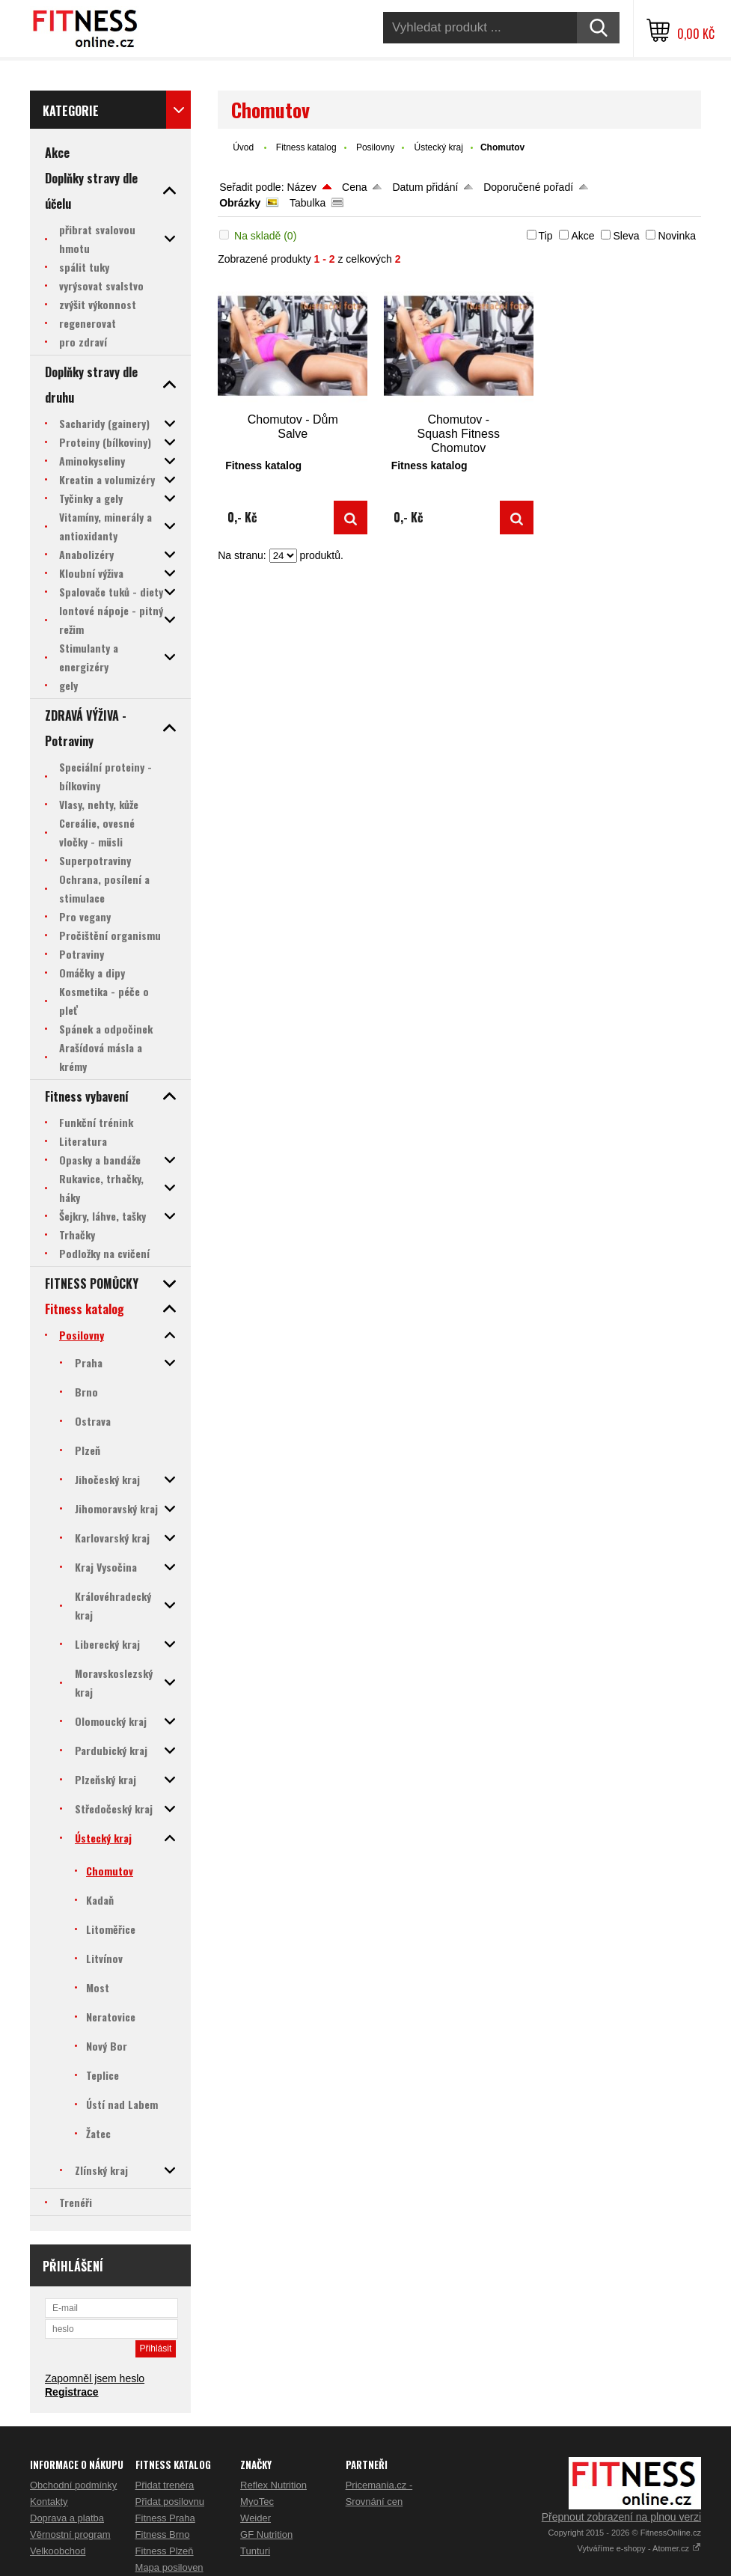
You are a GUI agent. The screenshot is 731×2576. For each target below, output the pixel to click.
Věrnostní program (70, 2534)
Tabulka (307, 203)
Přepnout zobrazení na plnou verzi (621, 2517)
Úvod (243, 147)
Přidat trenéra (165, 2485)
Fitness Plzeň (164, 2551)
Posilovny (375, 147)
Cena (354, 187)
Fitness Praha (165, 2518)
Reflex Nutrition (273, 2485)
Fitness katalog (306, 147)
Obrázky (239, 203)
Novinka (677, 236)
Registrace (72, 2392)
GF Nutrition (266, 2534)
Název (301, 187)
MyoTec (257, 2501)
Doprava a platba (67, 2518)
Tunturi (255, 2551)
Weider (255, 2518)
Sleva (626, 236)
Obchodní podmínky (73, 2485)
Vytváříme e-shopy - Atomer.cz (639, 2548)
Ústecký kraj (439, 147)
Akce (582, 236)
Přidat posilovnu (170, 2501)
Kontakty (49, 2501)
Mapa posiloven (169, 2567)
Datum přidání (425, 187)
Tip (546, 236)
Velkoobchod (57, 2551)
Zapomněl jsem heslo (94, 2378)
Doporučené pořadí (528, 187)
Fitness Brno (162, 2534)
